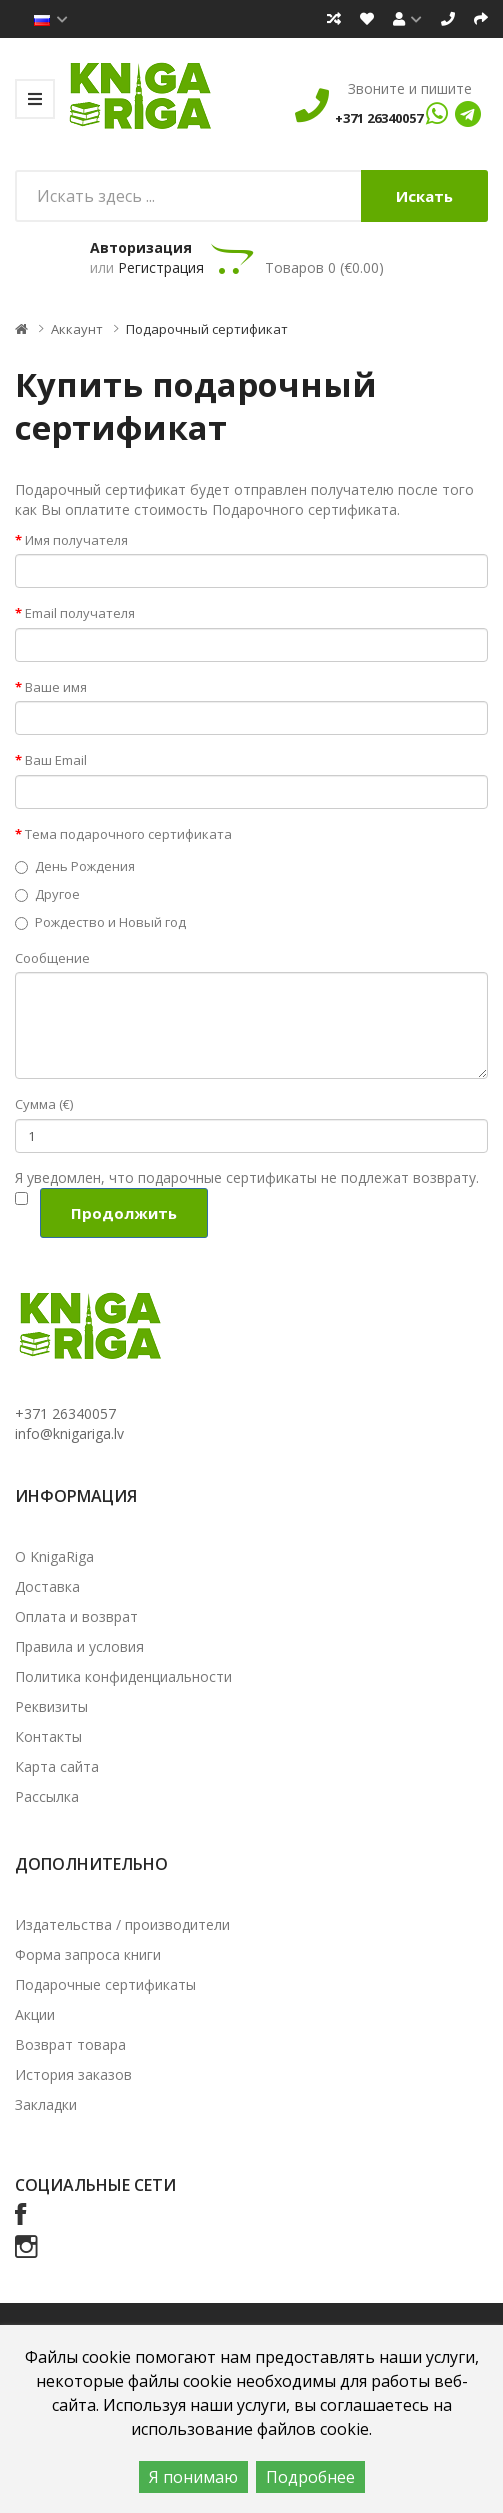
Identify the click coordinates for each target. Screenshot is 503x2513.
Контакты (48, 1736)
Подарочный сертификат (207, 329)
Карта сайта (57, 1766)
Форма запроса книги (88, 1954)
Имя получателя (76, 540)
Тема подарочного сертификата (128, 834)
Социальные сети (95, 2185)
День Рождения (75, 866)
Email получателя (80, 613)
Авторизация (141, 247)
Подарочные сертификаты (105, 1984)
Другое (47, 894)
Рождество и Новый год (100, 922)
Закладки (46, 2104)
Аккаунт (77, 329)
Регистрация (161, 267)
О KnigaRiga (54, 1556)
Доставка (47, 1586)
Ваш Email (56, 760)
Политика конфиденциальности (123, 1676)
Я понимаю (193, 2477)
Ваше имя (56, 687)
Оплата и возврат (76, 1616)
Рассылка (47, 1796)
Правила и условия (79, 1646)
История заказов (73, 2074)
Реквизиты (51, 1706)
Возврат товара (70, 2044)
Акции (35, 2014)
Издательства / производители (122, 1924)
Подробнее (310, 2477)
